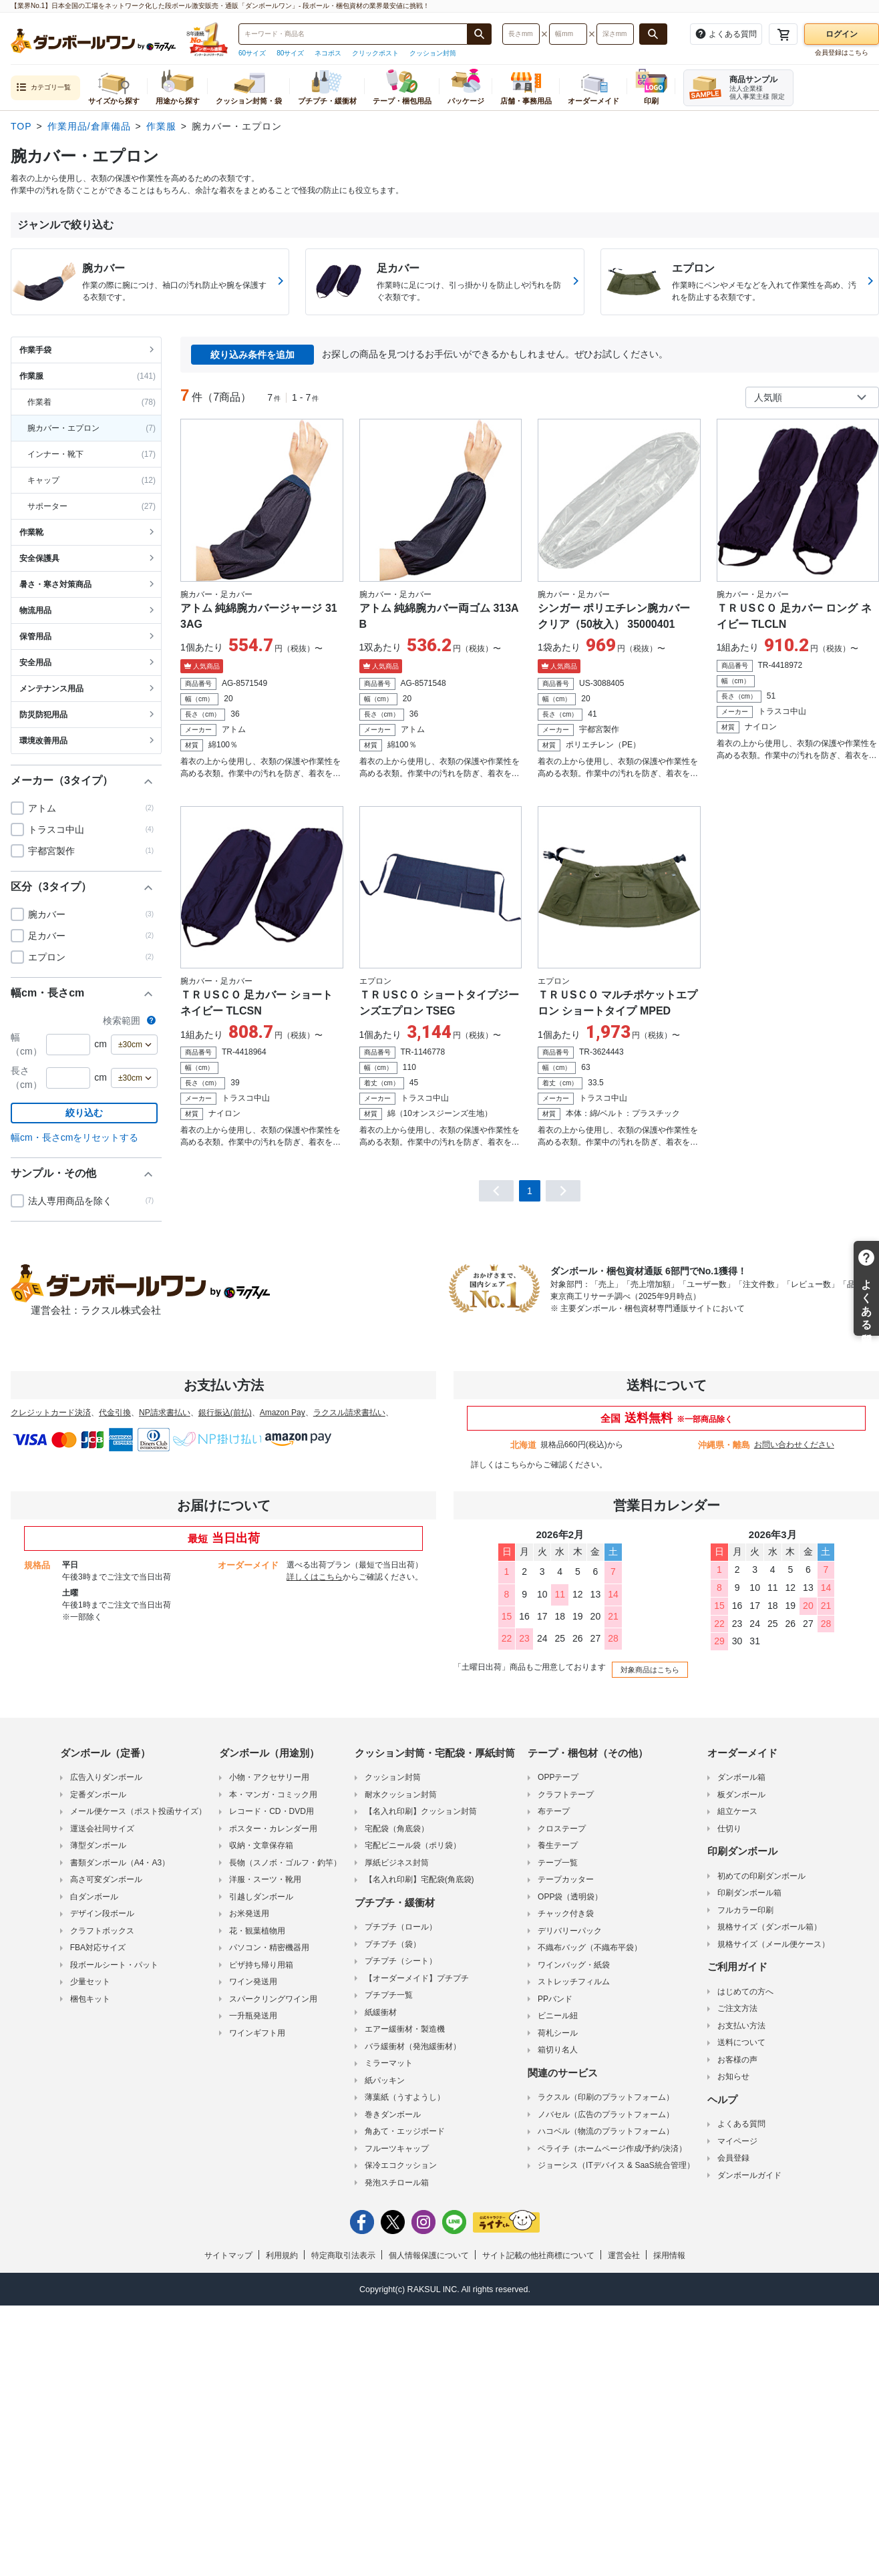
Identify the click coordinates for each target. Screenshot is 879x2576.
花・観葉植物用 (257, 1929)
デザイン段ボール (102, 1911)
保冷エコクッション (401, 2163)
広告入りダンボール (106, 1775)
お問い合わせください (794, 1444)
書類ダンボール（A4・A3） (120, 1860)
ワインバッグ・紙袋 (574, 1963)
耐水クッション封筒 (401, 1792)
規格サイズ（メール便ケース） (773, 1942)
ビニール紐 (558, 2013)
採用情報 (669, 2253)
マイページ (737, 2139)
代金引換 (115, 1412)
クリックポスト (375, 53)
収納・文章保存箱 (261, 1843)
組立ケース (737, 1809)
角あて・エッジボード (405, 2129)
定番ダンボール (98, 1792)
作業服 (161, 126)
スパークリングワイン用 (273, 1997)
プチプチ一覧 (389, 1993)
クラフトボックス (102, 1929)
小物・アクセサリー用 (269, 1775)
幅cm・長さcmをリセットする (74, 1137)
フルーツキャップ (397, 2146)
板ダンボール (741, 1792)
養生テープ (558, 1843)
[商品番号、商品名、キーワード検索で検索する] (480, 34)
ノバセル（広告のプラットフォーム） (606, 2112)
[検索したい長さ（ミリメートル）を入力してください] (521, 34)
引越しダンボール (261, 1894)
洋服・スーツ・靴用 (265, 1877)
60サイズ (252, 53)
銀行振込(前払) (225, 1412)
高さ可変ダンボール (106, 1877)
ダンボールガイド (749, 2173)
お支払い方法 (741, 2023)
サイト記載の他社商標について (538, 2253)
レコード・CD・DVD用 (271, 1809)
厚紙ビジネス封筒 (397, 1860)
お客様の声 (737, 2057)
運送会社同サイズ (102, 1826)
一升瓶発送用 (253, 2013)
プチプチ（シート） (401, 1959)
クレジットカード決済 (51, 1412)
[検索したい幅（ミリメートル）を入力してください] (567, 34)
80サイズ (290, 53)
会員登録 (733, 2156)
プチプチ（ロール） (401, 1924)
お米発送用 (249, 1911)
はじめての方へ (745, 1989)
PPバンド (555, 1997)
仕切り (729, 1826)
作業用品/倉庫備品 (89, 126)
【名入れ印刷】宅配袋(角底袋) (419, 1877)
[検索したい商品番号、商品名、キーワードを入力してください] (353, 34)
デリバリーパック (570, 1929)
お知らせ (733, 2074)
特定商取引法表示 (343, 2253)
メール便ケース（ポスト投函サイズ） (138, 1809)
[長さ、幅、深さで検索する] (653, 34)
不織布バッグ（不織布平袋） (590, 1945)
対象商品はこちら (648, 1668)
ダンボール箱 (741, 1775)
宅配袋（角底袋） (397, 1826)
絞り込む (84, 1112)
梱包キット (90, 1997)
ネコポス (328, 53)
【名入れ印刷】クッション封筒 (421, 1809)
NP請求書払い (164, 1412)
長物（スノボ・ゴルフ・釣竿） (285, 1860)
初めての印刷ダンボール (761, 1874)
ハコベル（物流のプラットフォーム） (606, 2129)
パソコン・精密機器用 (269, 1945)
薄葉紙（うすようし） (405, 2095)
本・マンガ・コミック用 (273, 1792)
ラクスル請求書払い (349, 1412)
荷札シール (558, 2031)
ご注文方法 (737, 2006)
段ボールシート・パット (114, 1963)
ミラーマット (389, 2061)
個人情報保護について (429, 2253)
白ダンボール (94, 1894)
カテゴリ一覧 (43, 88)
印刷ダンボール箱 (749, 1890)
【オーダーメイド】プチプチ (417, 1976)
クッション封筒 (432, 53)
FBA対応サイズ (98, 1945)
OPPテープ (558, 1775)
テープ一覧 (558, 1860)
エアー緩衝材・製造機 (405, 2027)
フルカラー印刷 (745, 1908)
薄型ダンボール (98, 1843)
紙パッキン (385, 2078)
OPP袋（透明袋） (570, 1894)
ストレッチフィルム (574, 1979)
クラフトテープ (566, 1792)
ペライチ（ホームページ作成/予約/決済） (612, 2146)
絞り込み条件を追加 (252, 354)
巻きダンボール (393, 2112)
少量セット (90, 1979)
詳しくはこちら (499, 1464)
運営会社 (624, 2253)
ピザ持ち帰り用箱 (261, 1963)
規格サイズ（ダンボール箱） (769, 1924)
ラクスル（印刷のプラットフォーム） (606, 2095)
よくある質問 (741, 2122)
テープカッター (566, 1877)
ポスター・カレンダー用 (273, 1826)
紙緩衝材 (381, 2010)
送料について (741, 2040)
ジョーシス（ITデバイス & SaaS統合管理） (616, 2163)
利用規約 (282, 2253)
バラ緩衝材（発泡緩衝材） (413, 2044)
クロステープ (562, 1826)
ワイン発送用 (253, 1979)
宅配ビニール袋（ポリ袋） (413, 1843)
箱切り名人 (558, 2047)
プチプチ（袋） (393, 1942)
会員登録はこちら (841, 52)
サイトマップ (228, 2253)
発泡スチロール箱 (397, 2180)
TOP (21, 126)
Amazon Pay (282, 1412)
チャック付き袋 (566, 1911)
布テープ (554, 1809)
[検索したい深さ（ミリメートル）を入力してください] (615, 34)
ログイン (842, 34)
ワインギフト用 (257, 2031)
